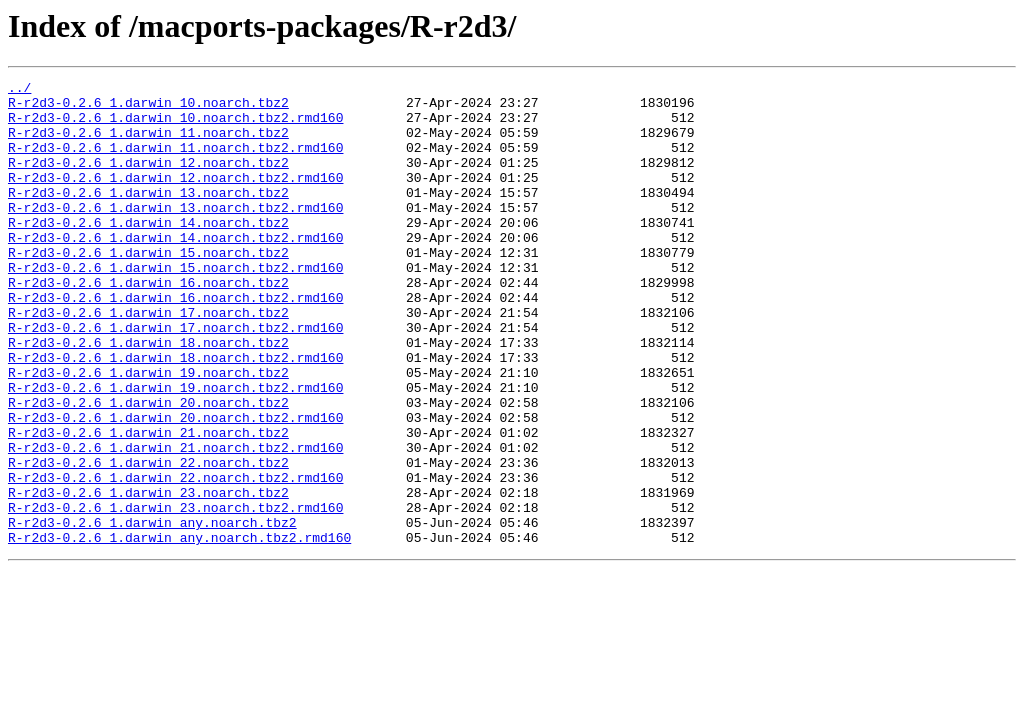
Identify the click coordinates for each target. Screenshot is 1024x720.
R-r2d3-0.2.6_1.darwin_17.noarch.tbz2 (148, 360)
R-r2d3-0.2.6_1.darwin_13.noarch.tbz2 (148, 216)
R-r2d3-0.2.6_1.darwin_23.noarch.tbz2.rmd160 (175, 594)
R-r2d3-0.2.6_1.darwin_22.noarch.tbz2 (148, 540)
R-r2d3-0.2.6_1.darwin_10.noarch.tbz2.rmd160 (175, 126)
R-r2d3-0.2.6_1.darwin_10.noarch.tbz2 (148, 108)
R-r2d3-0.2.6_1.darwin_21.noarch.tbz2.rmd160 (175, 522)
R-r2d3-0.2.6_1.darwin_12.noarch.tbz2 (148, 180)
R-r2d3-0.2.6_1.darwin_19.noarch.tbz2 (148, 432)
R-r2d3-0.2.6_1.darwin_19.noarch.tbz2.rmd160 (175, 450)
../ (19, 90)
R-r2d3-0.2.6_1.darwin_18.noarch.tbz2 (148, 396)
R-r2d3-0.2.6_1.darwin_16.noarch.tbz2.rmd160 (175, 342)
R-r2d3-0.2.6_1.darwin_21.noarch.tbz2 (148, 504)
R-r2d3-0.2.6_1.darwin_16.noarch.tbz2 (148, 324)
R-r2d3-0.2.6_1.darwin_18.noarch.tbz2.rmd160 (175, 414)
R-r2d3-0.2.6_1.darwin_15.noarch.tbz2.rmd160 (175, 306)
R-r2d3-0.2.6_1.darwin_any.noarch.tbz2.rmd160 (179, 630)
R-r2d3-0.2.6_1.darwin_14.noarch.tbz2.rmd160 (175, 270)
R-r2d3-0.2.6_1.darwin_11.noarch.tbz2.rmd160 (175, 162)
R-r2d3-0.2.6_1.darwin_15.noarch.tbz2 (148, 288)
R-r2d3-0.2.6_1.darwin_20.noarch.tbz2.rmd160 (175, 486)
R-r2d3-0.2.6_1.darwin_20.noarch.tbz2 (148, 468)
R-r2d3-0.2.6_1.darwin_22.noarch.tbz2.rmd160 (175, 558)
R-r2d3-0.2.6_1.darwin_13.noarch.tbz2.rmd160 (175, 234)
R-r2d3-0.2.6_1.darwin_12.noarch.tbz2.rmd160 (175, 198)
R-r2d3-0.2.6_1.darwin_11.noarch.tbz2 (148, 144)
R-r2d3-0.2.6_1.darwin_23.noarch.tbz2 (148, 576)
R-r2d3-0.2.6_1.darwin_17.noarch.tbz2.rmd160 (175, 378)
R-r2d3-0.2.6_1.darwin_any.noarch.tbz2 (152, 612)
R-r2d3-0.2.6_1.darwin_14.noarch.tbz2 (148, 252)
